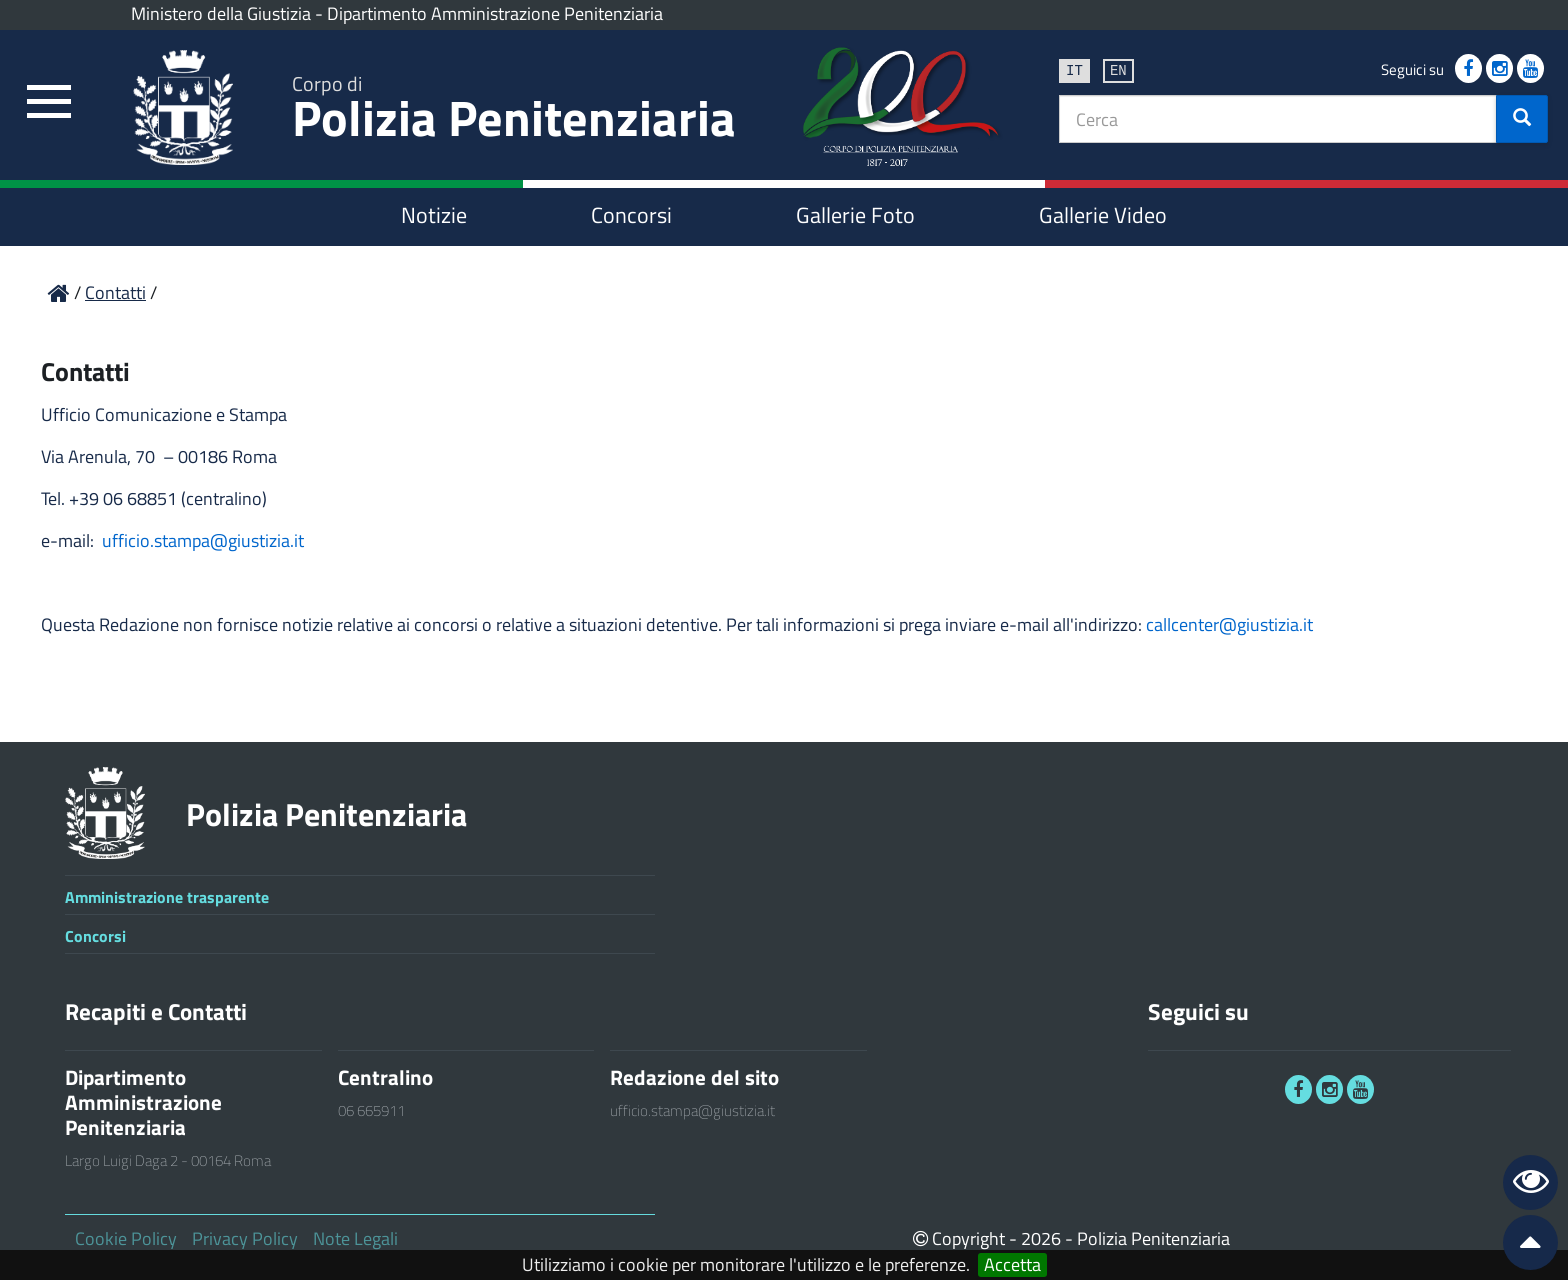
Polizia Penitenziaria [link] (514, 111)
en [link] (1118, 69)
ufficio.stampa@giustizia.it (203, 540)
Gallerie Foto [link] (855, 215)
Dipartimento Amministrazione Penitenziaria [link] (495, 13)
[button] (1522, 119)
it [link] (1074, 69)
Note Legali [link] (355, 1238)
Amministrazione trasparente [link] (167, 897)
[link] (50, 102)
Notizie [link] (434, 215)
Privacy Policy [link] (245, 1238)
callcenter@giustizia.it (1229, 624)
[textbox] (1278, 119)
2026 (1041, 1238)
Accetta (1012, 1265)
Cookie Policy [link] (126, 1238)
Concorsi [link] (631, 215)
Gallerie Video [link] (1103, 215)
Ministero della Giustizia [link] (221, 13)
